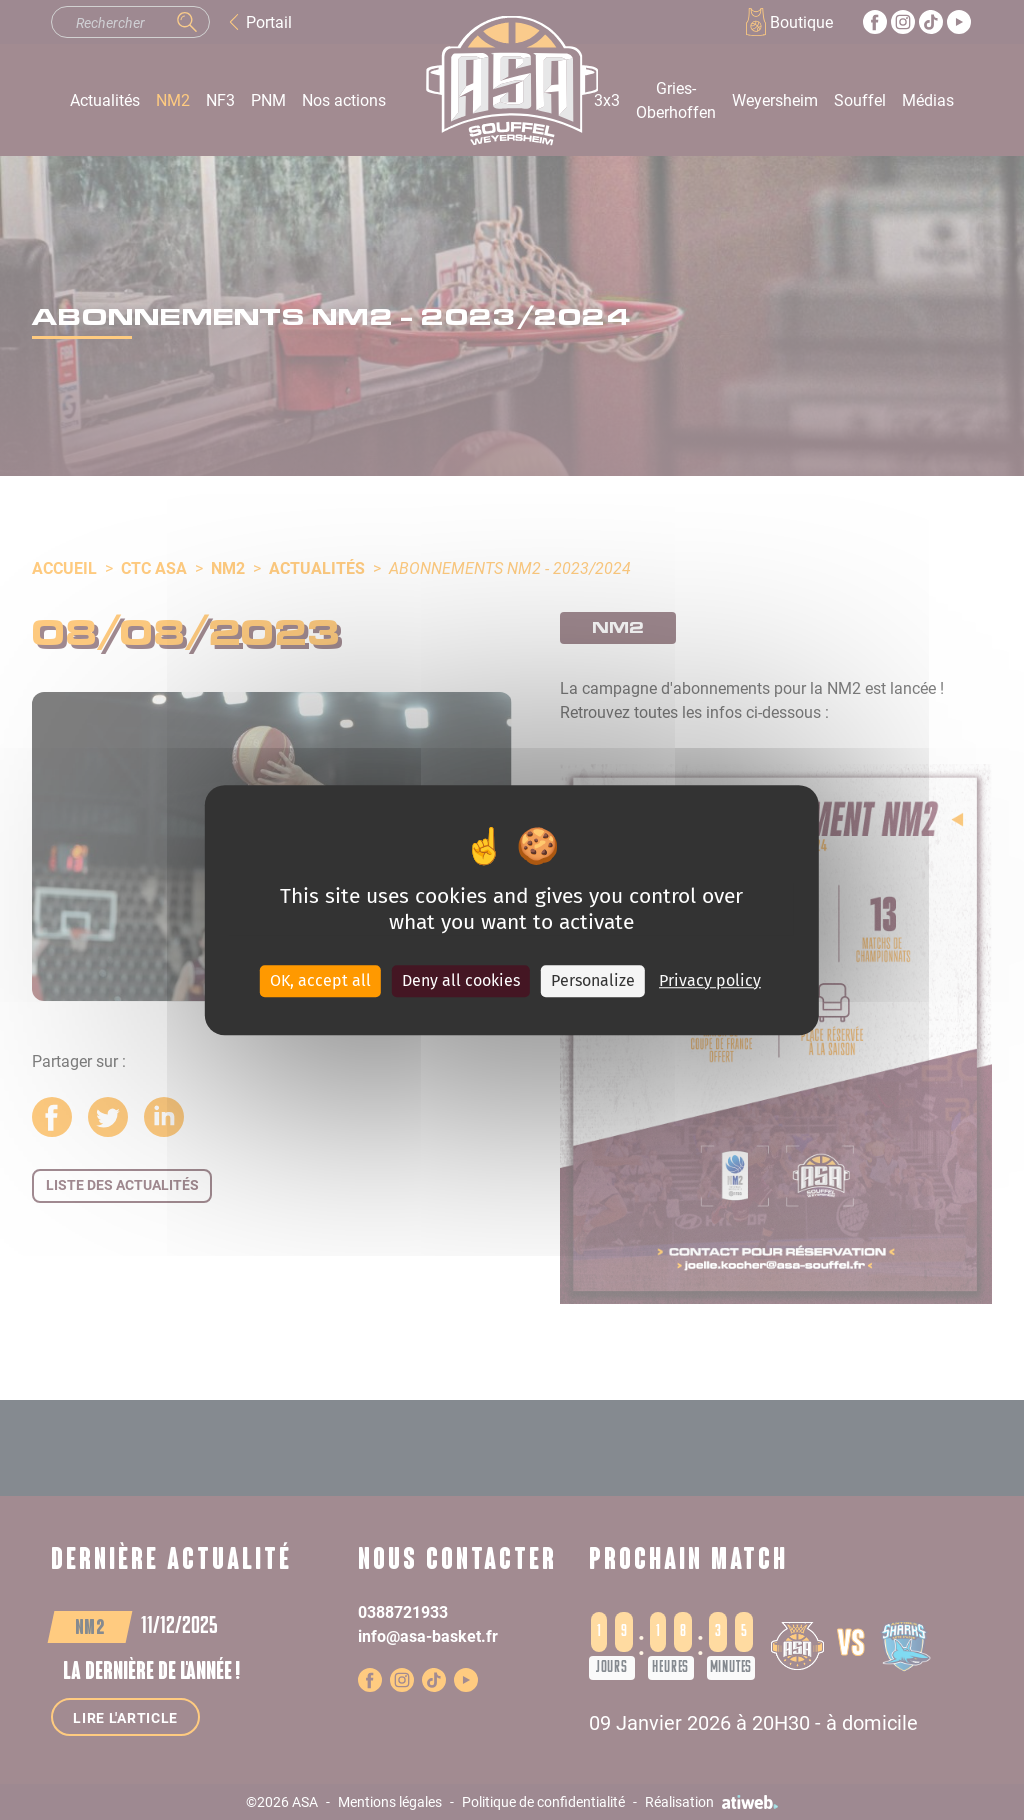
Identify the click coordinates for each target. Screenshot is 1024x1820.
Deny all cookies (461, 980)
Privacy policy (710, 980)
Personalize (593, 980)
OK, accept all (320, 980)
